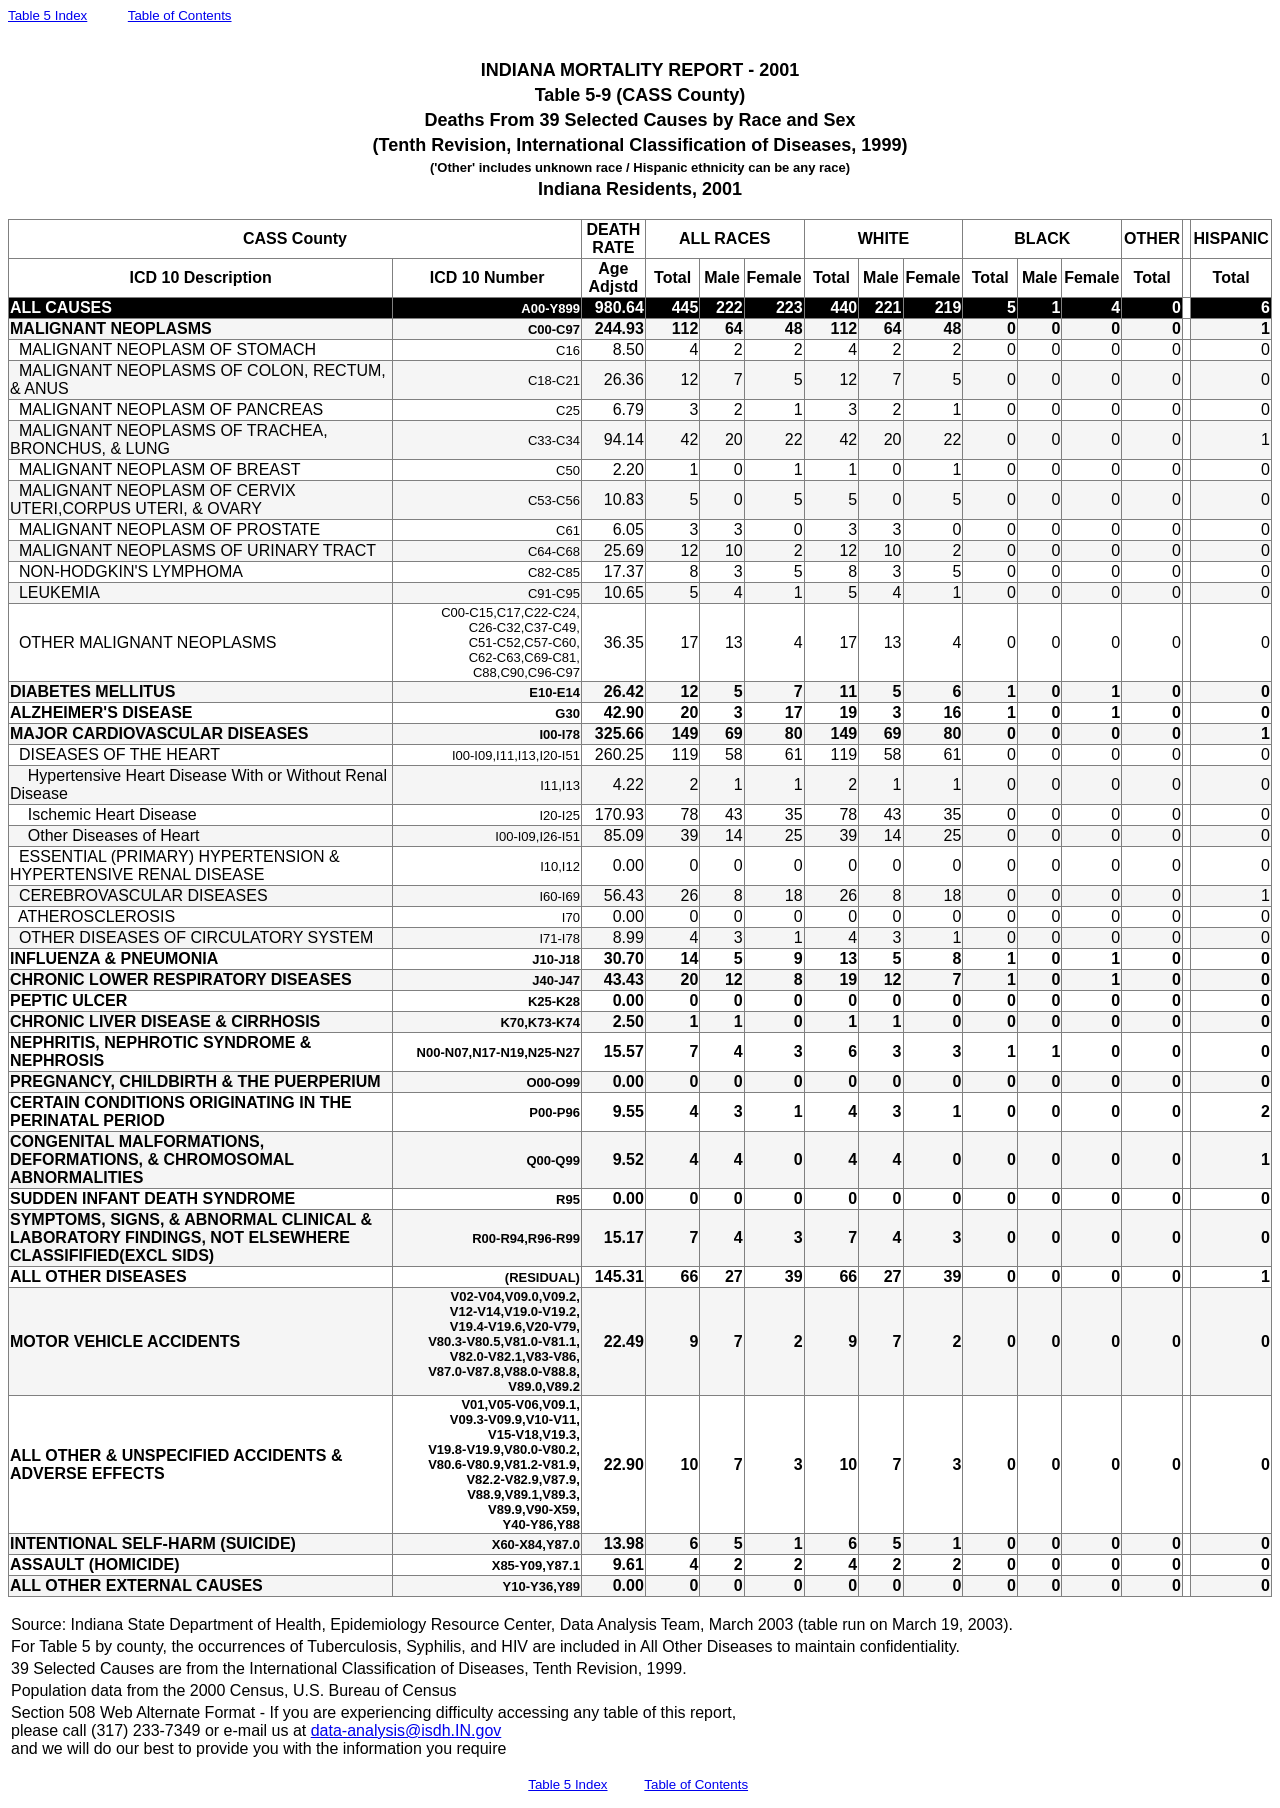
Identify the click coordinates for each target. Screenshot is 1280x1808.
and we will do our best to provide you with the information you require (258, 1748)
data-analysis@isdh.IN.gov (406, 1730)
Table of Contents (180, 15)
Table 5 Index (47, 15)
